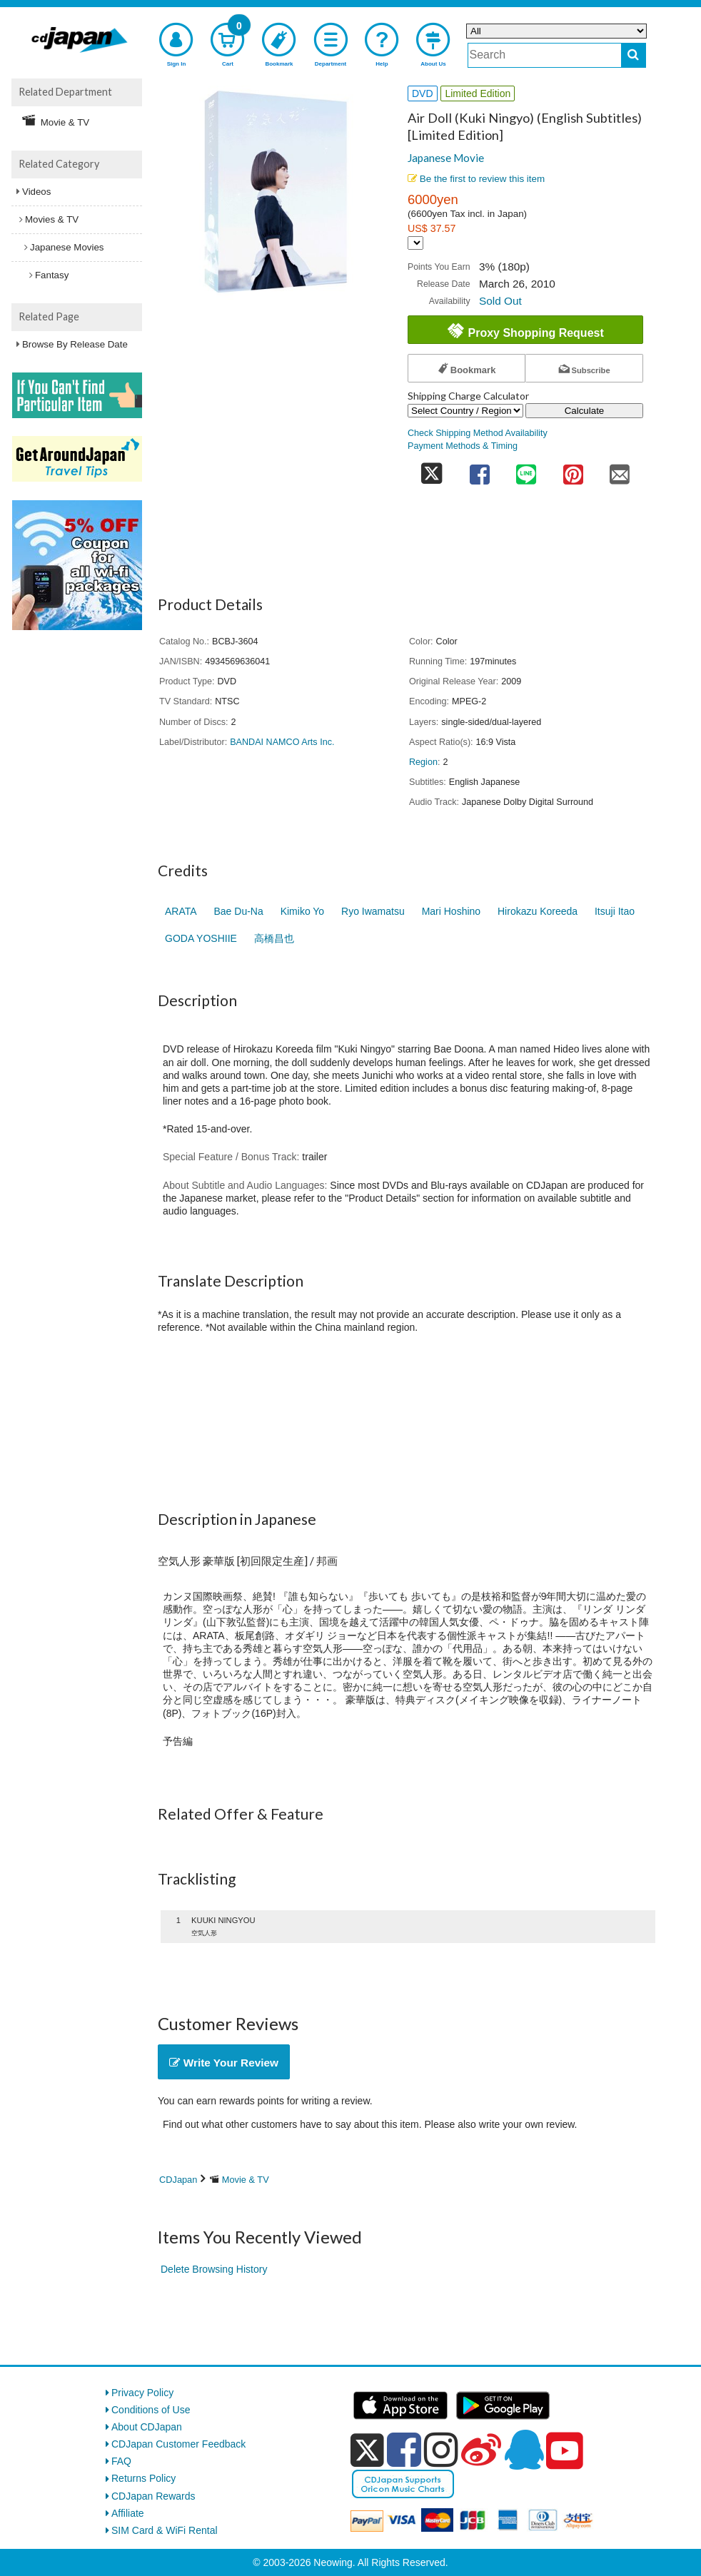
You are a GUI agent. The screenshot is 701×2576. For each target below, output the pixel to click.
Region (423, 762)
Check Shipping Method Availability (478, 433)
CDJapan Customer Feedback (178, 2444)
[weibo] (481, 2450)
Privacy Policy (142, 2392)
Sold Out (500, 301)
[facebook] (404, 2450)
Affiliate (127, 2513)
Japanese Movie (446, 157)
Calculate (585, 410)
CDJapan (178, 2179)
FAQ (121, 2461)
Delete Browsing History (214, 2269)
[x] (367, 2450)
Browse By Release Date (75, 344)
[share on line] (526, 470)
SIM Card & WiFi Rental (164, 2530)
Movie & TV (245, 2179)
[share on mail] (619, 470)
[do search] (633, 55)
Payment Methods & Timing (463, 446)
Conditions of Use (151, 2409)
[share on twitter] (432, 470)
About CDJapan (146, 2427)
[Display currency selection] (415, 243)
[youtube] (564, 2451)
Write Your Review (223, 2063)
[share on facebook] (479, 470)
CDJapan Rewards (153, 2496)
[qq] (524, 2450)
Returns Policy (143, 2478)
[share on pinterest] (573, 470)
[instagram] (441, 2450)
